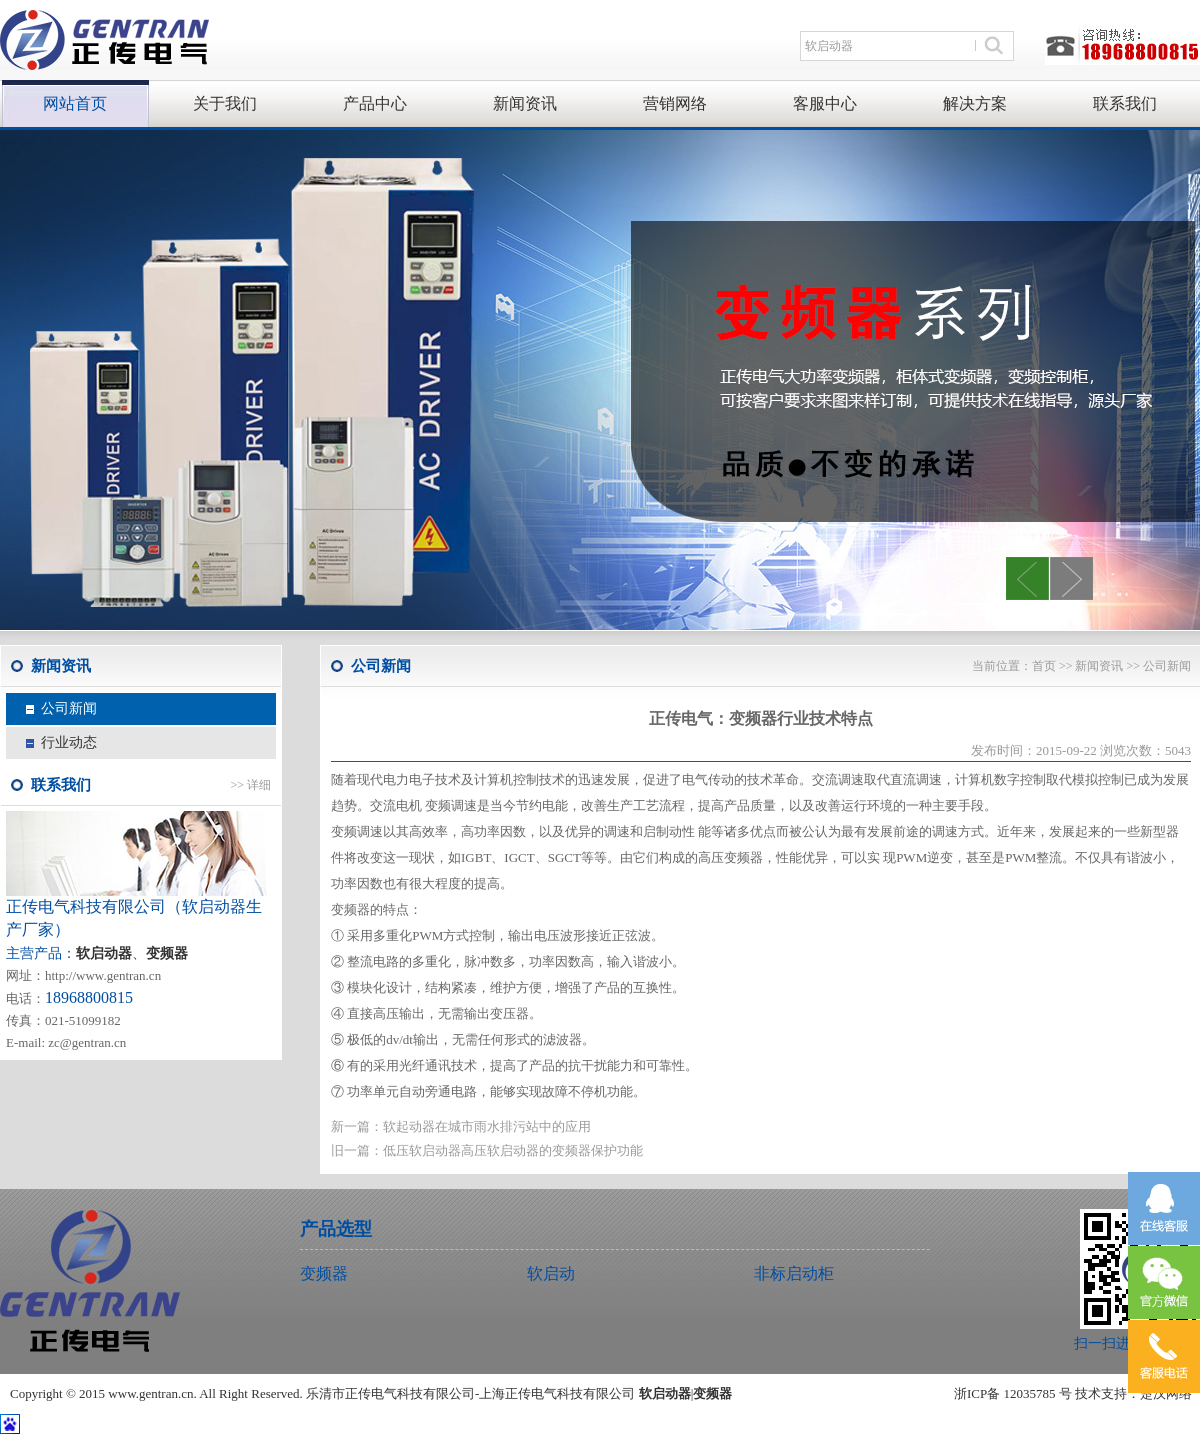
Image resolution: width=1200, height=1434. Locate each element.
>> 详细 (250, 785)
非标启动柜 (794, 1273)
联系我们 (1125, 103)
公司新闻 (69, 708)
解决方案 (975, 103)
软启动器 (665, 1393)
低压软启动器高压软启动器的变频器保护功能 (513, 1150)
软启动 (551, 1273)
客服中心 (825, 103)
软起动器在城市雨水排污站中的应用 (487, 1126)
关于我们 (225, 103)
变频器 (167, 953)
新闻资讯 (525, 103)
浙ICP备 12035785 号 (1013, 1393)
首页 (1044, 666)
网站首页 (75, 103)
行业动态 (69, 742)
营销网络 (675, 103)
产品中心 (375, 103)
